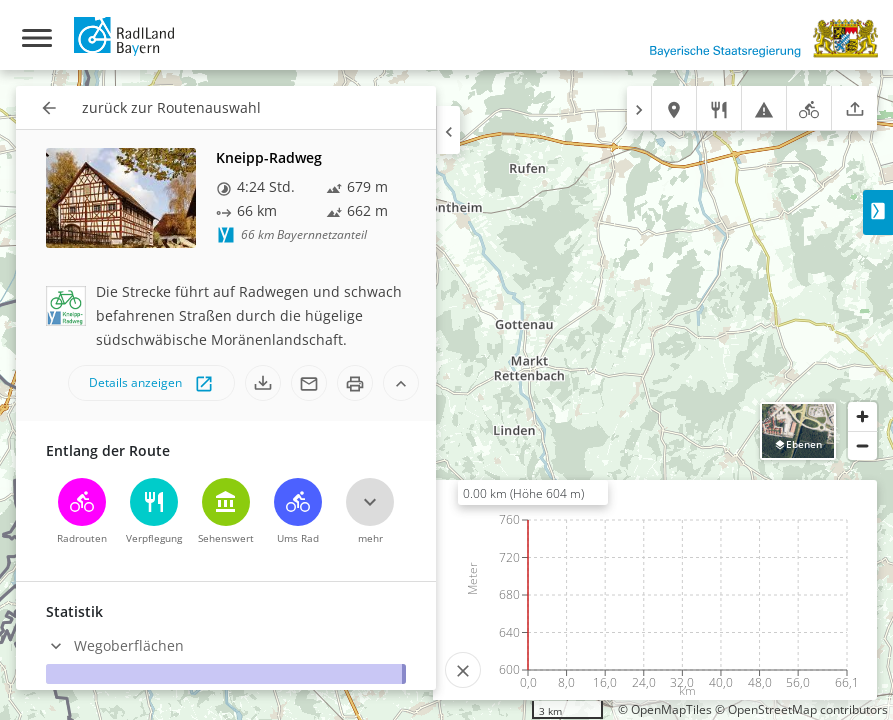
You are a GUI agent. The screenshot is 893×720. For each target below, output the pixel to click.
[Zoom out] (862, 445)
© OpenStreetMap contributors (801, 709)
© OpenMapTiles (665, 709)
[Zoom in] (862, 416)
